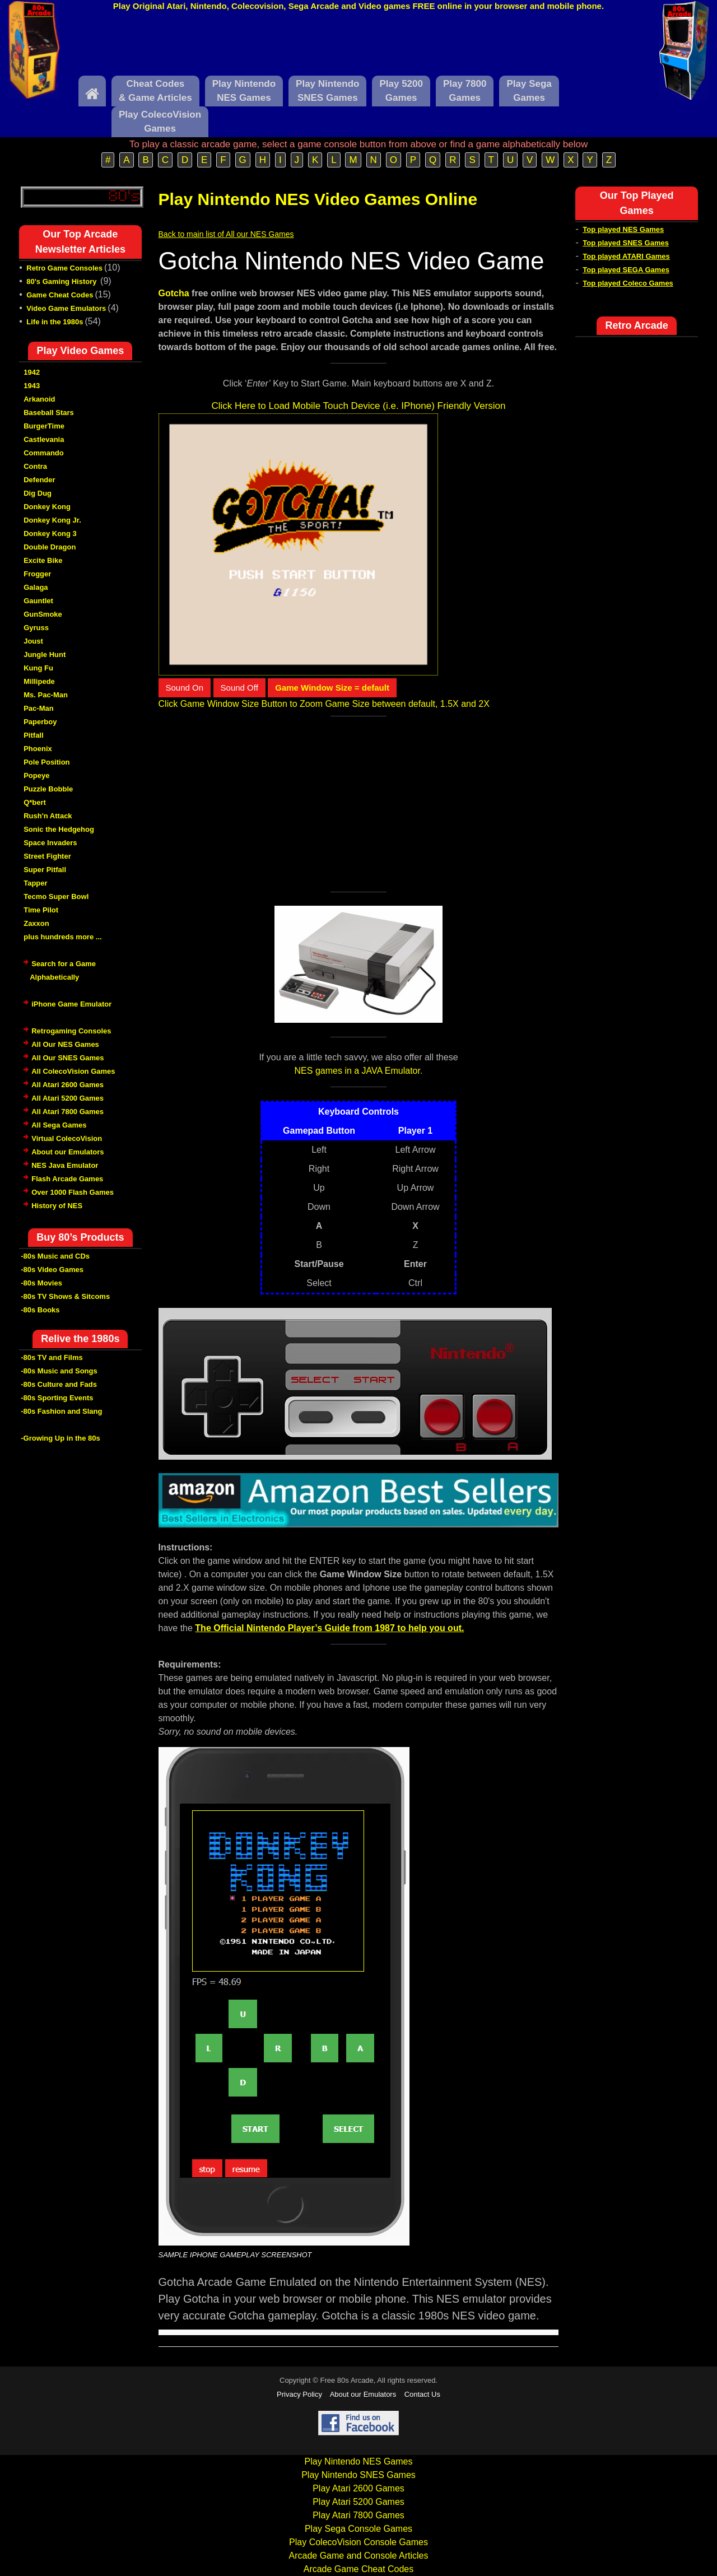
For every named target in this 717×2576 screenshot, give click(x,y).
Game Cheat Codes (59, 295)
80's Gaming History (62, 281)
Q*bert (35, 802)
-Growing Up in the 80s (60, 1438)
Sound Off (239, 687)
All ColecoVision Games (73, 1071)
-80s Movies (41, 1283)
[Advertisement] (358, 46)
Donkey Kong (47, 506)
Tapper (35, 883)
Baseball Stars (49, 412)
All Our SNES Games (67, 1058)
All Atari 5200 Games (67, 1098)
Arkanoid (39, 399)
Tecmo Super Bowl (56, 896)
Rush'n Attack (48, 816)
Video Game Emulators (66, 308)
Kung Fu (38, 668)
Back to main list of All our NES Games (226, 234)
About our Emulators (67, 1152)
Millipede (39, 681)
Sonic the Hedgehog (59, 829)
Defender (39, 480)
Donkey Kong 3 (50, 533)
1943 (32, 385)
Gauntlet (38, 601)
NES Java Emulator (64, 1165)
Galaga (36, 587)
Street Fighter (47, 856)
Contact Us (422, 2394)
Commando (44, 453)
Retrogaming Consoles (71, 1031)
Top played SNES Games (626, 243)
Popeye (36, 775)
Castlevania (44, 439)
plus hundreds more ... (62, 937)
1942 (32, 372)
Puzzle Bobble (48, 789)
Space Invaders (50, 843)
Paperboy (40, 722)
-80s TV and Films (52, 1357)
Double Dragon (50, 547)
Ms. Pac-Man (46, 695)
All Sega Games (58, 1125)
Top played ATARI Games (626, 256)
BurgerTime (44, 426)
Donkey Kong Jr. (52, 520)
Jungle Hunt (45, 654)
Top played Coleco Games (628, 283)
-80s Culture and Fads (59, 1384)
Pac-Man (38, 708)
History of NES (56, 1205)
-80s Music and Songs (59, 1371)
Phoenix (38, 748)
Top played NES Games (623, 229)
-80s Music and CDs (55, 1256)
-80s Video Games (52, 1269)
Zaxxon (36, 923)
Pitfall (33, 735)
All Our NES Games (65, 1044)
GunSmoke (43, 614)
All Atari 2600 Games (67, 1084)
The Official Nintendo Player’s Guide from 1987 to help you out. (329, 1628)
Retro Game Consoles (64, 268)
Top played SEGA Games (626, 269)
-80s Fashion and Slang (61, 1411)
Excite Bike (43, 560)
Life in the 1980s (54, 322)
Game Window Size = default (332, 687)
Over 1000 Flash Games (72, 1192)
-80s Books (40, 1310)
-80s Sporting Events (57, 1398)
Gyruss (36, 627)
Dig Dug (38, 493)
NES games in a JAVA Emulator (357, 1070)
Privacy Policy (299, 2394)
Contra (35, 466)
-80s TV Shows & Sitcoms (65, 1296)
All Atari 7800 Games (67, 1111)
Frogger (37, 574)
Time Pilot (41, 910)
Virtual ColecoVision (66, 1138)
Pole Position (46, 762)
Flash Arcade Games (67, 1179)
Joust (33, 641)
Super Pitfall (45, 869)
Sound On (185, 687)
